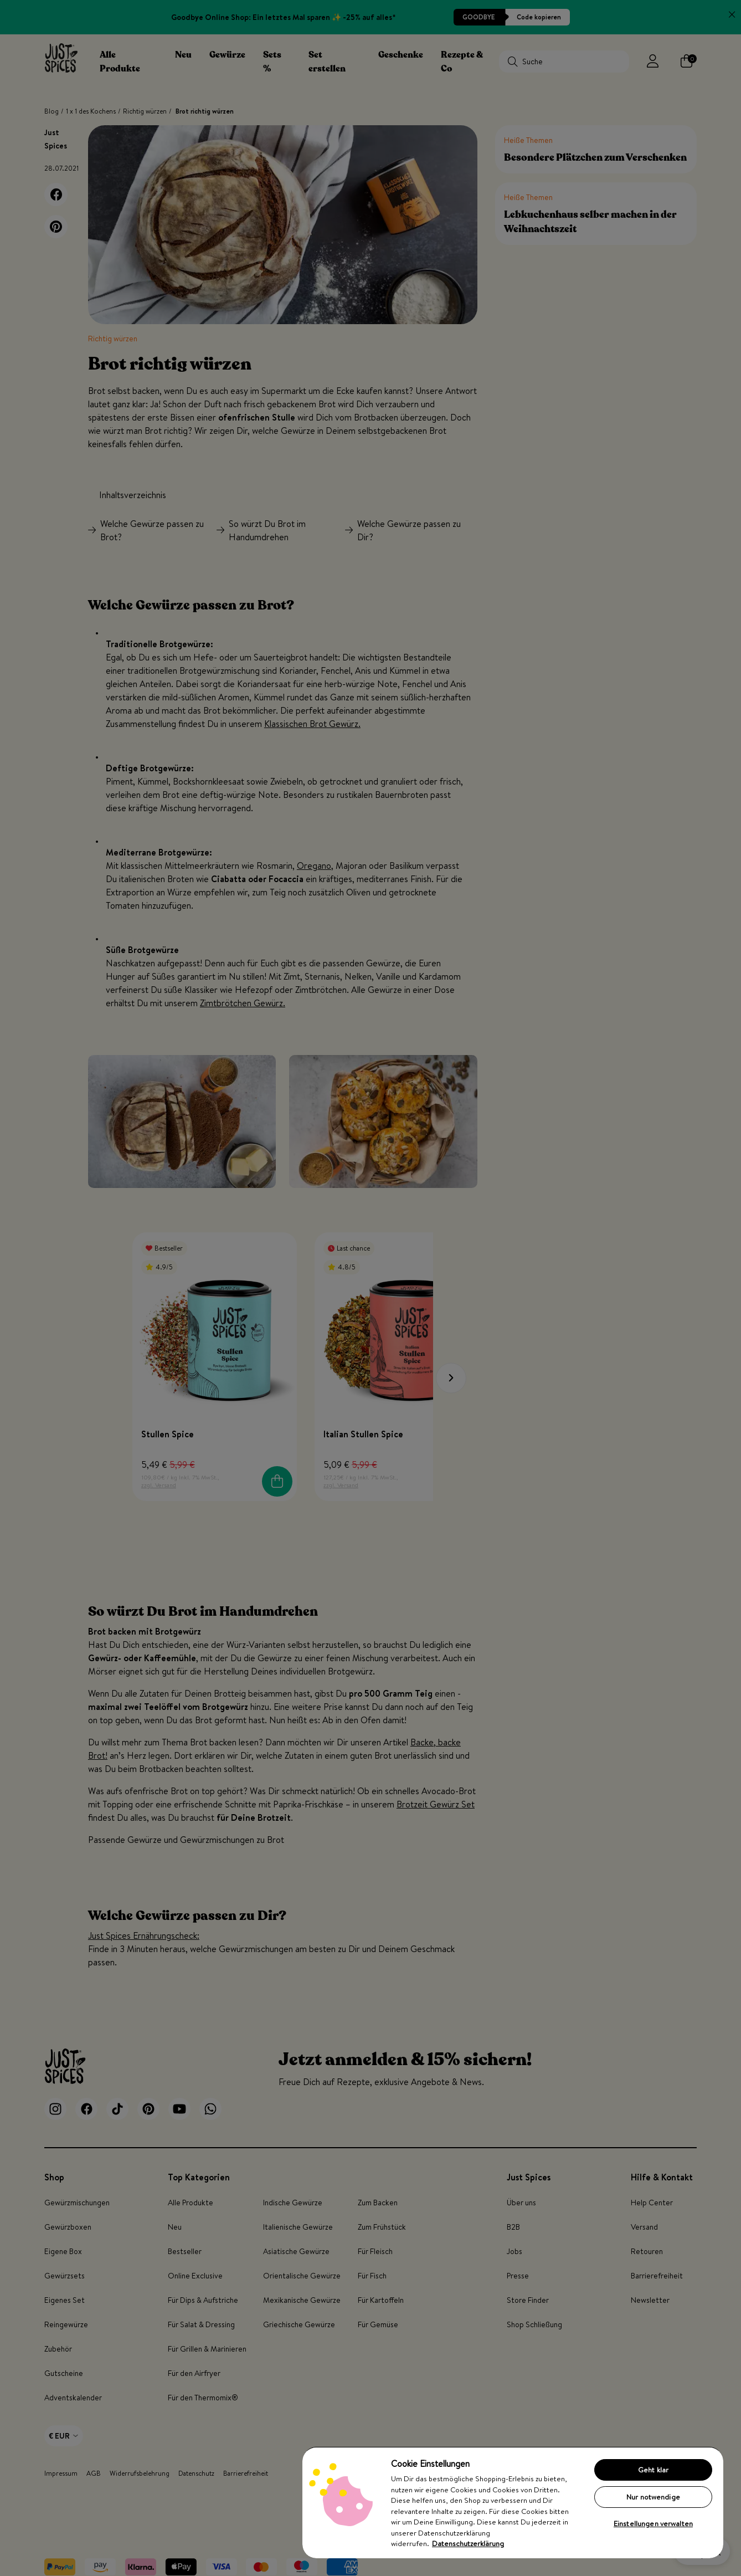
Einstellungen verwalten (653, 2523)
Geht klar (653, 2470)
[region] (512, 2502)
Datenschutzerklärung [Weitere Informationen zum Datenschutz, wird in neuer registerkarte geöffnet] (468, 2543)
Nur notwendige (653, 2497)
